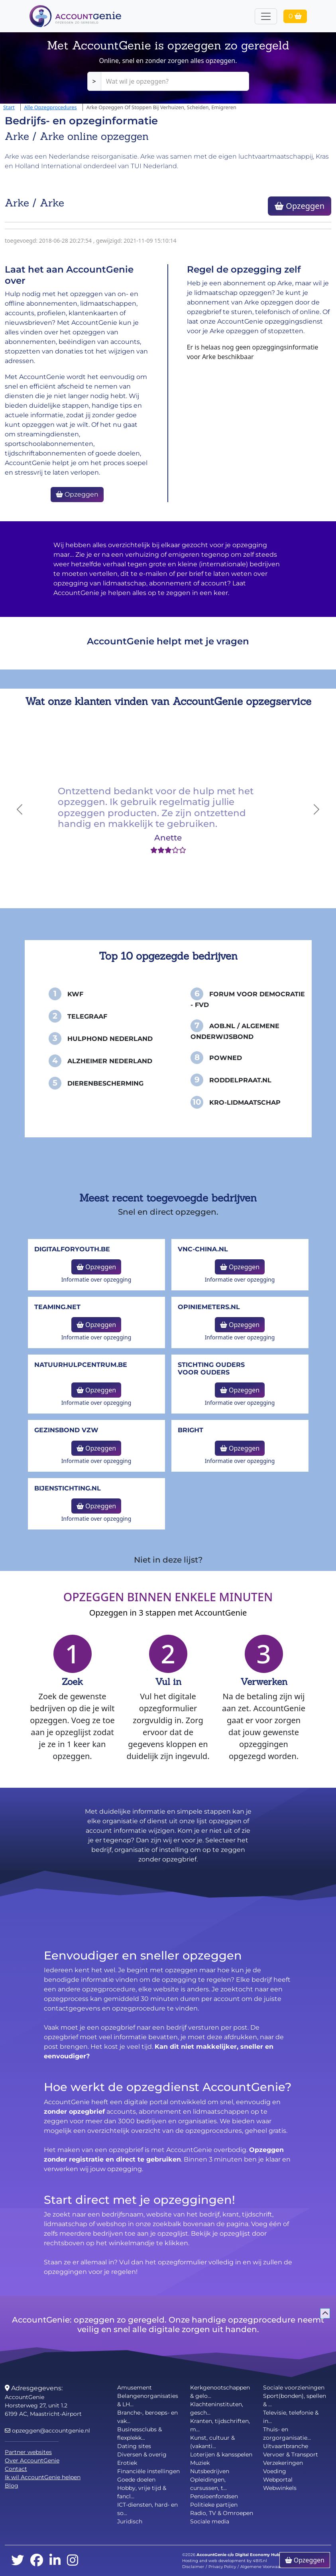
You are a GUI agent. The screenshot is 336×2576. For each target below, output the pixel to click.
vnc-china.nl (203, 1249)
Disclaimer (193, 2566)
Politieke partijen (214, 2504)
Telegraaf (87, 1016)
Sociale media (209, 2521)
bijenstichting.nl (67, 1488)
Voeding (274, 2471)
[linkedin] (55, 2561)
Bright (190, 1430)
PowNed (225, 1058)
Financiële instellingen (148, 2471)
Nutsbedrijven (209, 2471)
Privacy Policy (222, 2566)
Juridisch (129, 2521)
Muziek (200, 2462)
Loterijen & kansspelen (221, 2454)
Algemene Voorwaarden (264, 2566)
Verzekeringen (283, 2462)
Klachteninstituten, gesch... (216, 2408)
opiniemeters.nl (209, 1307)
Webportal (278, 2479)
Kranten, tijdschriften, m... (220, 2425)
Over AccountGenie (32, 2460)
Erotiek (127, 2462)
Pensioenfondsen (214, 2496)
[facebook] (36, 2561)
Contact (16, 2468)
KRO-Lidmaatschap (245, 1102)
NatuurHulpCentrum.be (80, 1364)
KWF (75, 994)
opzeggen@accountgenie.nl (47, 2430)
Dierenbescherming (105, 1083)
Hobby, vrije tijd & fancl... (141, 2492)
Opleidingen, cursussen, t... (208, 2484)
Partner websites (28, 2452)
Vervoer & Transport (290, 2454)
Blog (11, 2485)
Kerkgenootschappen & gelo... (220, 2391)
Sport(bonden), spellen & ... (294, 2400)
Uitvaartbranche (285, 2446)
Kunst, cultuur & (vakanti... (212, 2442)
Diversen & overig (142, 2454)
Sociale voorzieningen (293, 2387)
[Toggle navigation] (266, 16)
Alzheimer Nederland (109, 1061)
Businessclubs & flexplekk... (139, 2433)
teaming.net (57, 1307)
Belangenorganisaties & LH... (147, 2400)
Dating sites (134, 2446)
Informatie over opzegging (96, 1279)
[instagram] (72, 2561)
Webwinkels (280, 2488)
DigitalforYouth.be (72, 1249)
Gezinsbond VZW (66, 1430)
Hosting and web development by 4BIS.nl (224, 2560)
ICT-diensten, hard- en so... (147, 2509)
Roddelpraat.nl (240, 1080)
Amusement (134, 2387)
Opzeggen (299, 205)
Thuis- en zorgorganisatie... (287, 2433)
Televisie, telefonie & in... (290, 2417)
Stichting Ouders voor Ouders (211, 1368)
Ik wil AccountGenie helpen (43, 2477)
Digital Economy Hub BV (261, 2554)
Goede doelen (136, 2479)
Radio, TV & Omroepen (221, 2513)
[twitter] (17, 2561)
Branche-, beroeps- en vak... (147, 2417)
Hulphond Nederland (110, 1039)
